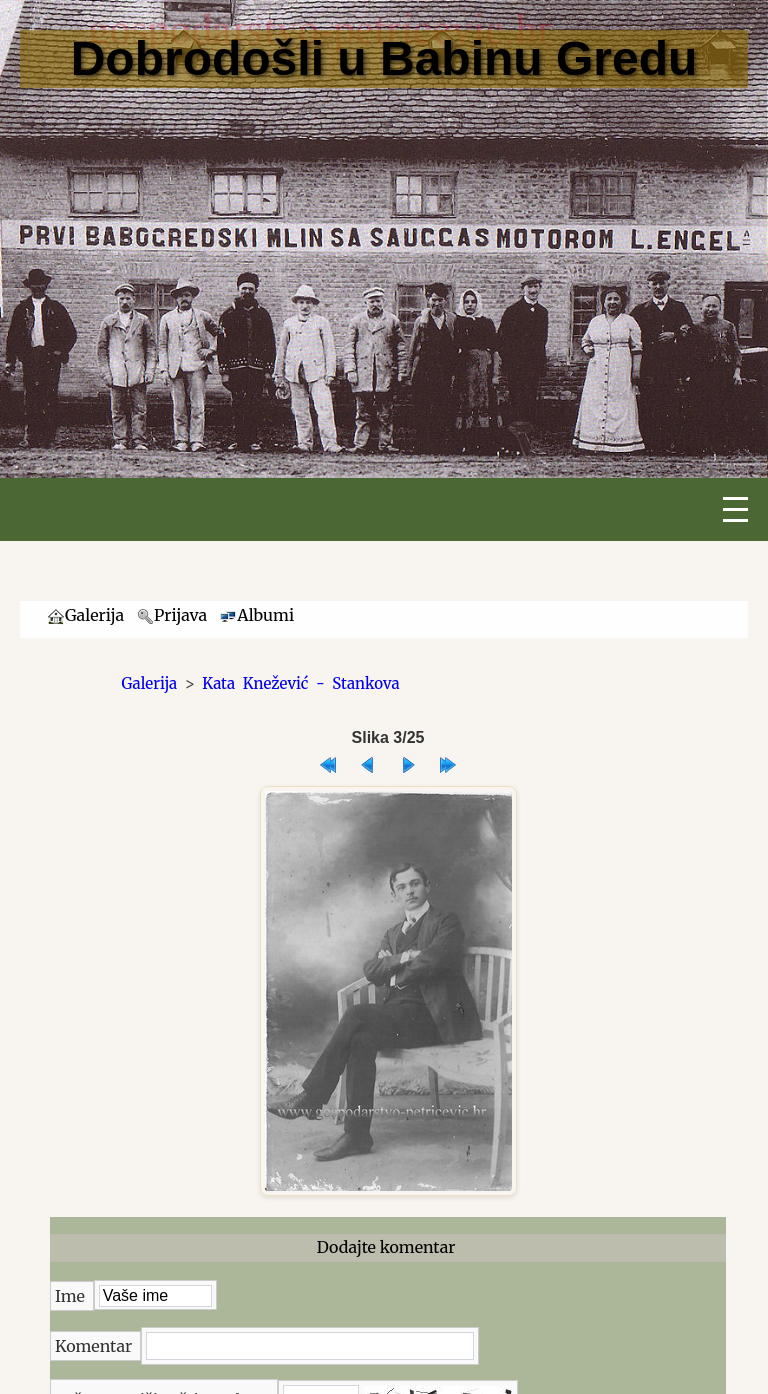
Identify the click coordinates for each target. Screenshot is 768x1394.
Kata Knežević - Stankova (300, 683)
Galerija (150, 683)
